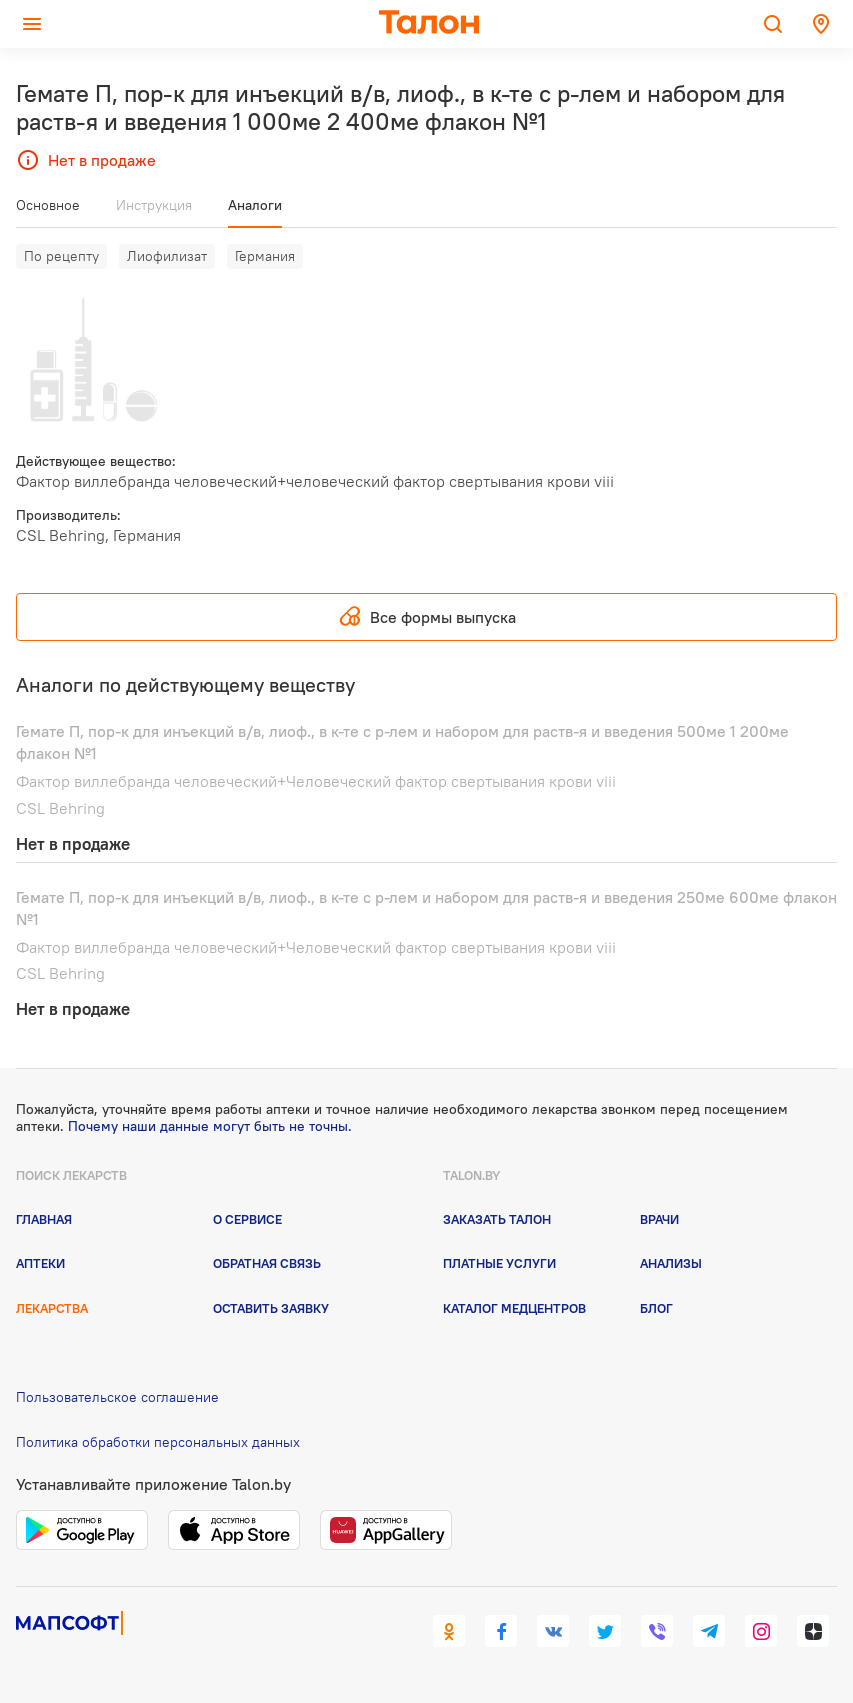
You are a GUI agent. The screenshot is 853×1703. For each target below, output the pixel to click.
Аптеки (40, 1263)
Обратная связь (267, 1263)
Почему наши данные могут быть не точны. (210, 1126)
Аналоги (255, 205)
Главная (44, 1219)
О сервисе (247, 1219)
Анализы (671, 1263)
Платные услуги (499, 1263)
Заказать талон (497, 1219)
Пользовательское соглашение (117, 1397)
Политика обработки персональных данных (158, 1442)
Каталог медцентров (514, 1308)
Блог (656, 1308)
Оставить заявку (271, 1308)
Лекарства (52, 1308)
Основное (48, 205)
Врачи (659, 1219)
